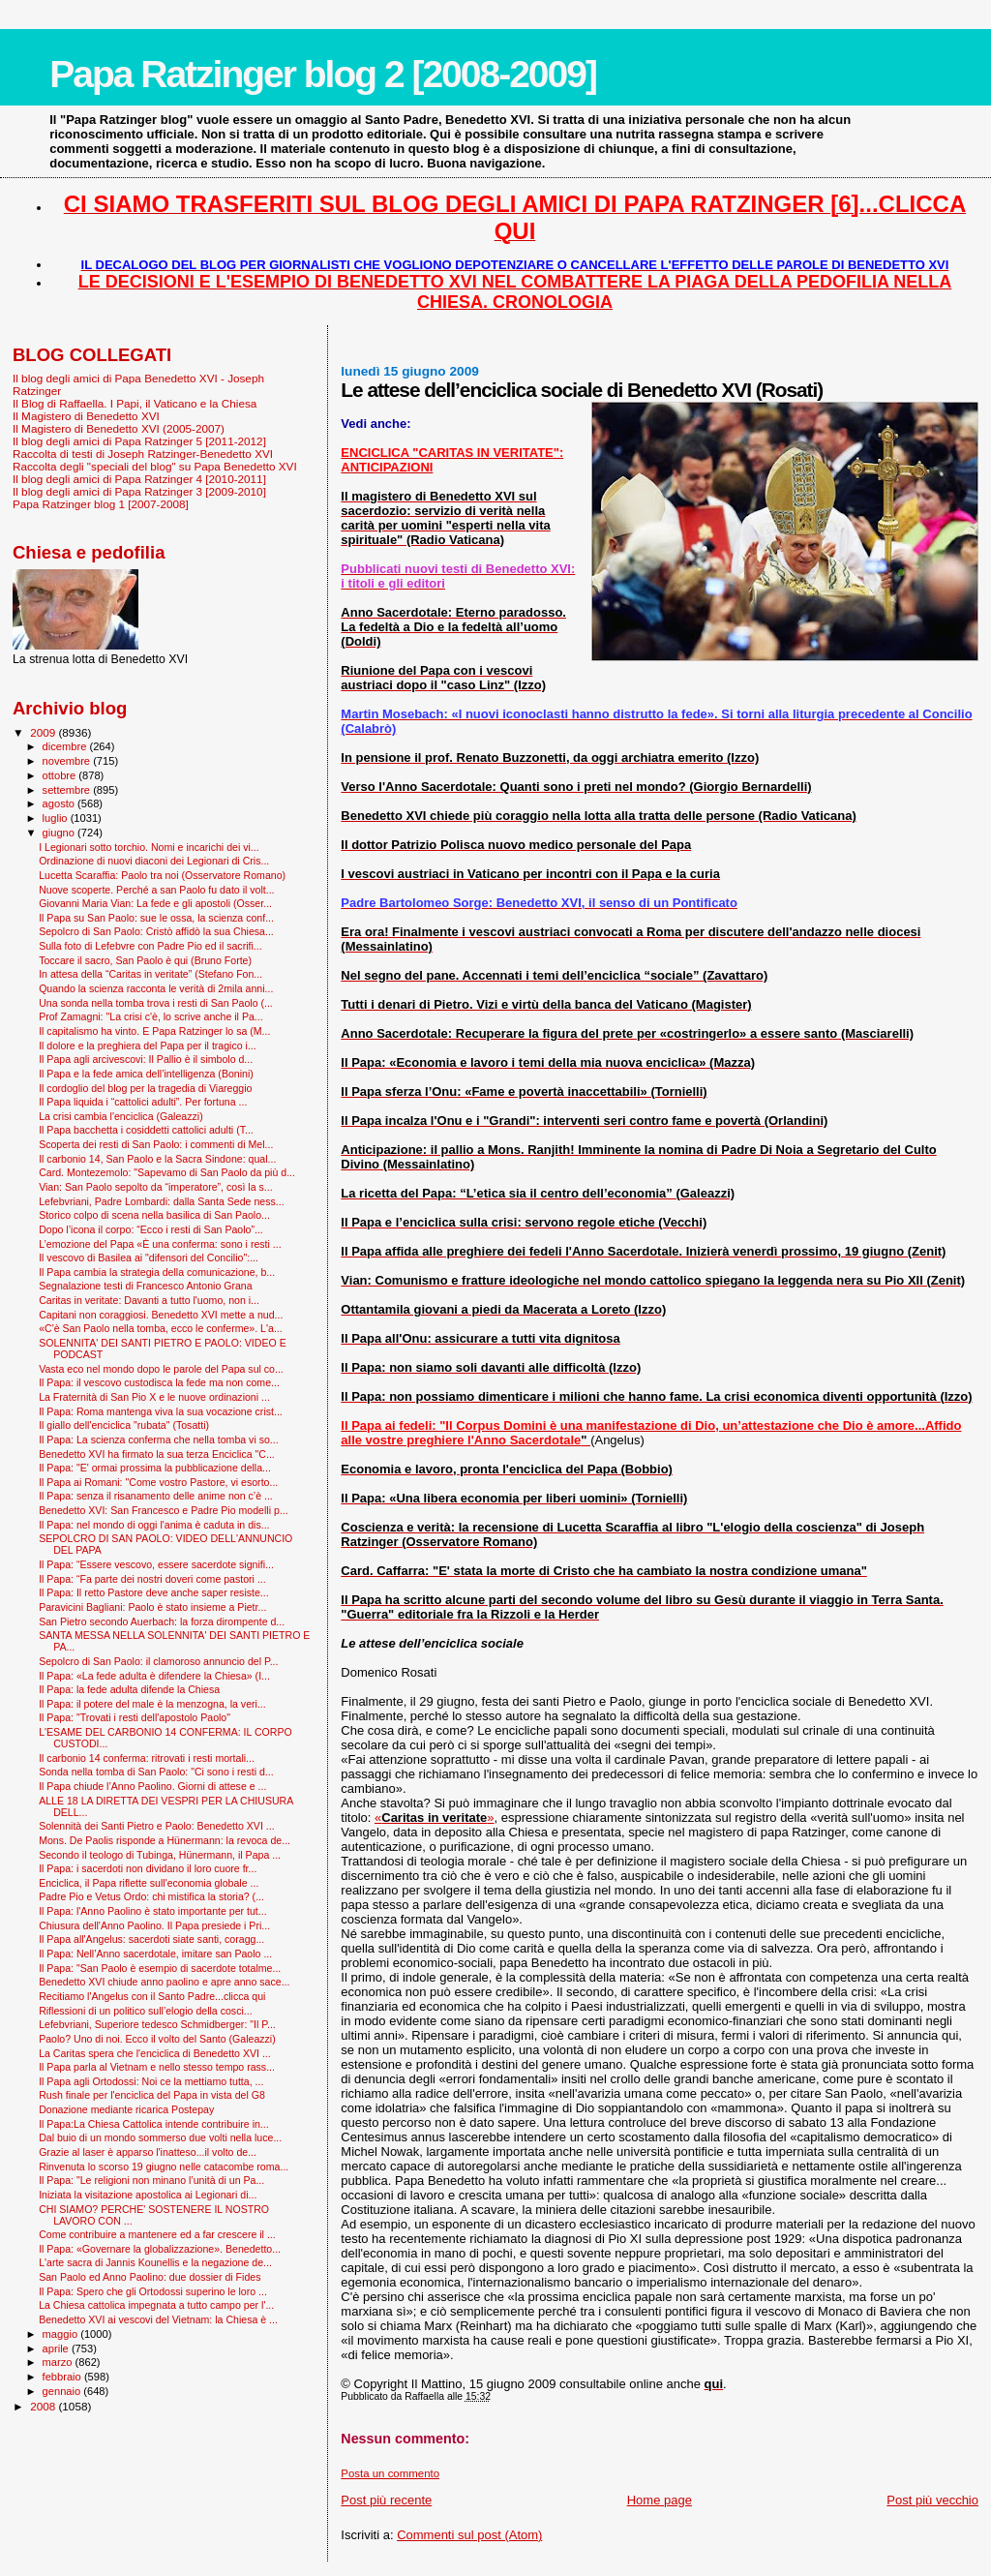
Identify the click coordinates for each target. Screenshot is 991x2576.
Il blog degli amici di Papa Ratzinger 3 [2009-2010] (139, 491)
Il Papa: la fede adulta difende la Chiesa (129, 1689)
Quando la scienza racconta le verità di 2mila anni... (156, 988)
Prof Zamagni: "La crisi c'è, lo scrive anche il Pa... (151, 1016)
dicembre (66, 746)
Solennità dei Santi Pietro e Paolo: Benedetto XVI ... (156, 1826)
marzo (59, 2362)
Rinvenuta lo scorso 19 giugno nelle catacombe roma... (163, 2166)
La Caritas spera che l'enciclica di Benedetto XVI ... (155, 2053)
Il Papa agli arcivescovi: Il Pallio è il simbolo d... (146, 1059)
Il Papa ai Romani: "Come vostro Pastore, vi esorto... (158, 1482)
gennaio (63, 2391)
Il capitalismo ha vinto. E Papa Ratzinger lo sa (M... (154, 1031)
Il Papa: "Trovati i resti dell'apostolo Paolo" (134, 1717)
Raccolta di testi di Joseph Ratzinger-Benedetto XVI (143, 453)
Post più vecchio (932, 2500)
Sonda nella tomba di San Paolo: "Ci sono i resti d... (156, 1771)
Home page (659, 2500)
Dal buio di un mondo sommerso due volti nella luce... (160, 2137)
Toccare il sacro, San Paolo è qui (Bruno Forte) (145, 960)
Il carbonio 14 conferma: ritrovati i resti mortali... (147, 1758)
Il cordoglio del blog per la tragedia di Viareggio (145, 1088)
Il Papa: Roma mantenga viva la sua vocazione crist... (161, 1411)
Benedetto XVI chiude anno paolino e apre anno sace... (164, 1981)
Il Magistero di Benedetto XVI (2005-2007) (119, 428)
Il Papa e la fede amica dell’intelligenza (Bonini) (146, 1073)
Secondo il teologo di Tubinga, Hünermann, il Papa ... (160, 1855)
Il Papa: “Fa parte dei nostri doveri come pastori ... (152, 1579)
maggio (62, 2334)
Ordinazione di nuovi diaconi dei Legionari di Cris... (154, 860)
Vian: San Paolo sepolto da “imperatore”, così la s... (155, 1187)
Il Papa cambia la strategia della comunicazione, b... (157, 1272)
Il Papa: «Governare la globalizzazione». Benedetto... (160, 2249)
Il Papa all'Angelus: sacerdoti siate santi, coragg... (151, 1939)
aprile (57, 2348)
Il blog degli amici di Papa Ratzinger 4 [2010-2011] (139, 478)
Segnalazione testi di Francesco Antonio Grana (146, 1285)
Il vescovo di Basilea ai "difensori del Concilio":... (148, 1257)
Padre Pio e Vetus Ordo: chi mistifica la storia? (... (151, 1896)
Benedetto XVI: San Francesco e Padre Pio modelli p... (163, 1510)
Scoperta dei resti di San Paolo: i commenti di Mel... (156, 1144)
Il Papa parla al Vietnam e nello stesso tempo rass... (157, 2067)
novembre (68, 761)
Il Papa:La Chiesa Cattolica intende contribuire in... (154, 2124)
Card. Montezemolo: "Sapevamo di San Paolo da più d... (167, 1172)
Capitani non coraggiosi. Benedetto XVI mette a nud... (161, 1314)
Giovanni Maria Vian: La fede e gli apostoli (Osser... (155, 903)
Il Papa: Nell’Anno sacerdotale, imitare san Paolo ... (155, 1953)
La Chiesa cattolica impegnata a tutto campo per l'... (156, 2305)
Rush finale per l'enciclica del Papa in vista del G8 (152, 2095)
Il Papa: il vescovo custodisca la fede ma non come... (159, 1382)
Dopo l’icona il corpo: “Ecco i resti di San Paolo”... (151, 1229)
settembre (68, 790)
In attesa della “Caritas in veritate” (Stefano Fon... (150, 974)
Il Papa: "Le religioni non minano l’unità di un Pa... (151, 2180)
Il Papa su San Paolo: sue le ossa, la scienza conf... (156, 918)
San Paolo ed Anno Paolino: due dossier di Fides (149, 2277)
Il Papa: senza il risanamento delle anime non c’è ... (156, 1495)
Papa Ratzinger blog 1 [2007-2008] (101, 504)
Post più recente (386, 2500)
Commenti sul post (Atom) (469, 2535)
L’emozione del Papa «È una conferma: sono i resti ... (160, 1244)
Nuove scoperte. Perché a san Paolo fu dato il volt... (156, 889)
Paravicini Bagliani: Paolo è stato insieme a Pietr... (152, 1607)
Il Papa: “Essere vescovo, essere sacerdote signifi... (156, 1564)
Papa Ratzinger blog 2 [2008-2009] (322, 74)
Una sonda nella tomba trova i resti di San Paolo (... (156, 1003)
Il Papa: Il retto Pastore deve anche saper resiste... (154, 1592)
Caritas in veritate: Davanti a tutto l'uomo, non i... (149, 1300)
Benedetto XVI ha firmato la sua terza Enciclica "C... (157, 1454)
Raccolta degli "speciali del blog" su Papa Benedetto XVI (155, 466)
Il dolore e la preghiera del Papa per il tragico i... (147, 1045)
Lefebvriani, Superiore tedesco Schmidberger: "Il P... (157, 2024)
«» (435, 1817)
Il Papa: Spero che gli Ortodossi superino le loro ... (153, 2291)
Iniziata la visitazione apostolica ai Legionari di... (147, 2194)
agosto (60, 803)
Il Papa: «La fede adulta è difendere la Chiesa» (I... (154, 1676)
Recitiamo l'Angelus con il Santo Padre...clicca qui (152, 1996)
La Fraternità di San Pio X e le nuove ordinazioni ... (154, 1397)
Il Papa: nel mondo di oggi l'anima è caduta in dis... (154, 1524)
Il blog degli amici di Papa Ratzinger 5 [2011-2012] (139, 441)
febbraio (63, 2376)
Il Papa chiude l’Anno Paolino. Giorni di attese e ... (152, 1786)
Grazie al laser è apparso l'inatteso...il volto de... (147, 2152)
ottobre (61, 775)
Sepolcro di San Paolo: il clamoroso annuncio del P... (158, 1661)
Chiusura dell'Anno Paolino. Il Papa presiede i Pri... (154, 1925)
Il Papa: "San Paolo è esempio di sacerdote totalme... (160, 1968)
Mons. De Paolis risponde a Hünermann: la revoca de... (164, 1840)
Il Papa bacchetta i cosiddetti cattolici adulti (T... (146, 1130)
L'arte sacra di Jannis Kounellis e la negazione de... (155, 2262)
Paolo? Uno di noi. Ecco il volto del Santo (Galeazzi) (157, 2039)
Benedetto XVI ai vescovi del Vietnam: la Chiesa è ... (158, 2319)
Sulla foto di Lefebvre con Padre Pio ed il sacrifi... (150, 946)
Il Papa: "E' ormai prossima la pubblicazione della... (155, 1467)
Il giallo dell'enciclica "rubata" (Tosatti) (124, 1425)
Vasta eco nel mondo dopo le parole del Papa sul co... (161, 1369)
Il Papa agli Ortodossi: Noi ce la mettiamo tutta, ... (151, 2081)
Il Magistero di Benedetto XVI (86, 415)
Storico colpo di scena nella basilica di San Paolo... (154, 1215)
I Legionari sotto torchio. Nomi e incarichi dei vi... (149, 847)
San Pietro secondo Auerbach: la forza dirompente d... (162, 1621)
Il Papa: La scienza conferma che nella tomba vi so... (159, 1439)
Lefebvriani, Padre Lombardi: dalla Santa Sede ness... (161, 1201)
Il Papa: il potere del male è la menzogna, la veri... (152, 1704)
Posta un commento (390, 2473)
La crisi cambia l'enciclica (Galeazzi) (121, 1116)
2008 (44, 2406)
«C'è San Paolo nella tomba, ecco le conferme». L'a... (161, 1328)
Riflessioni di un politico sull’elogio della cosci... (146, 2010)
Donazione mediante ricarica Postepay (126, 2109)
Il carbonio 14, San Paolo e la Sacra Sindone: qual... (157, 1159)
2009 (44, 732)
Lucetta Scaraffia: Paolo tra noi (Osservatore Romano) (162, 875)
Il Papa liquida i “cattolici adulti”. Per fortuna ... (143, 1101)
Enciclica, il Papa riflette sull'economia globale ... (148, 1883)
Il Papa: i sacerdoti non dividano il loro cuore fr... (147, 1868)
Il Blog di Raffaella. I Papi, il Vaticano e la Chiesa (134, 403)
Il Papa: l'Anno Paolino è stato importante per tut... (152, 1911)
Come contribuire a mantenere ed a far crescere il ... (157, 2234)
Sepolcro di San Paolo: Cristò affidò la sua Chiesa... (156, 931)
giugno (60, 832)
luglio (57, 818)
